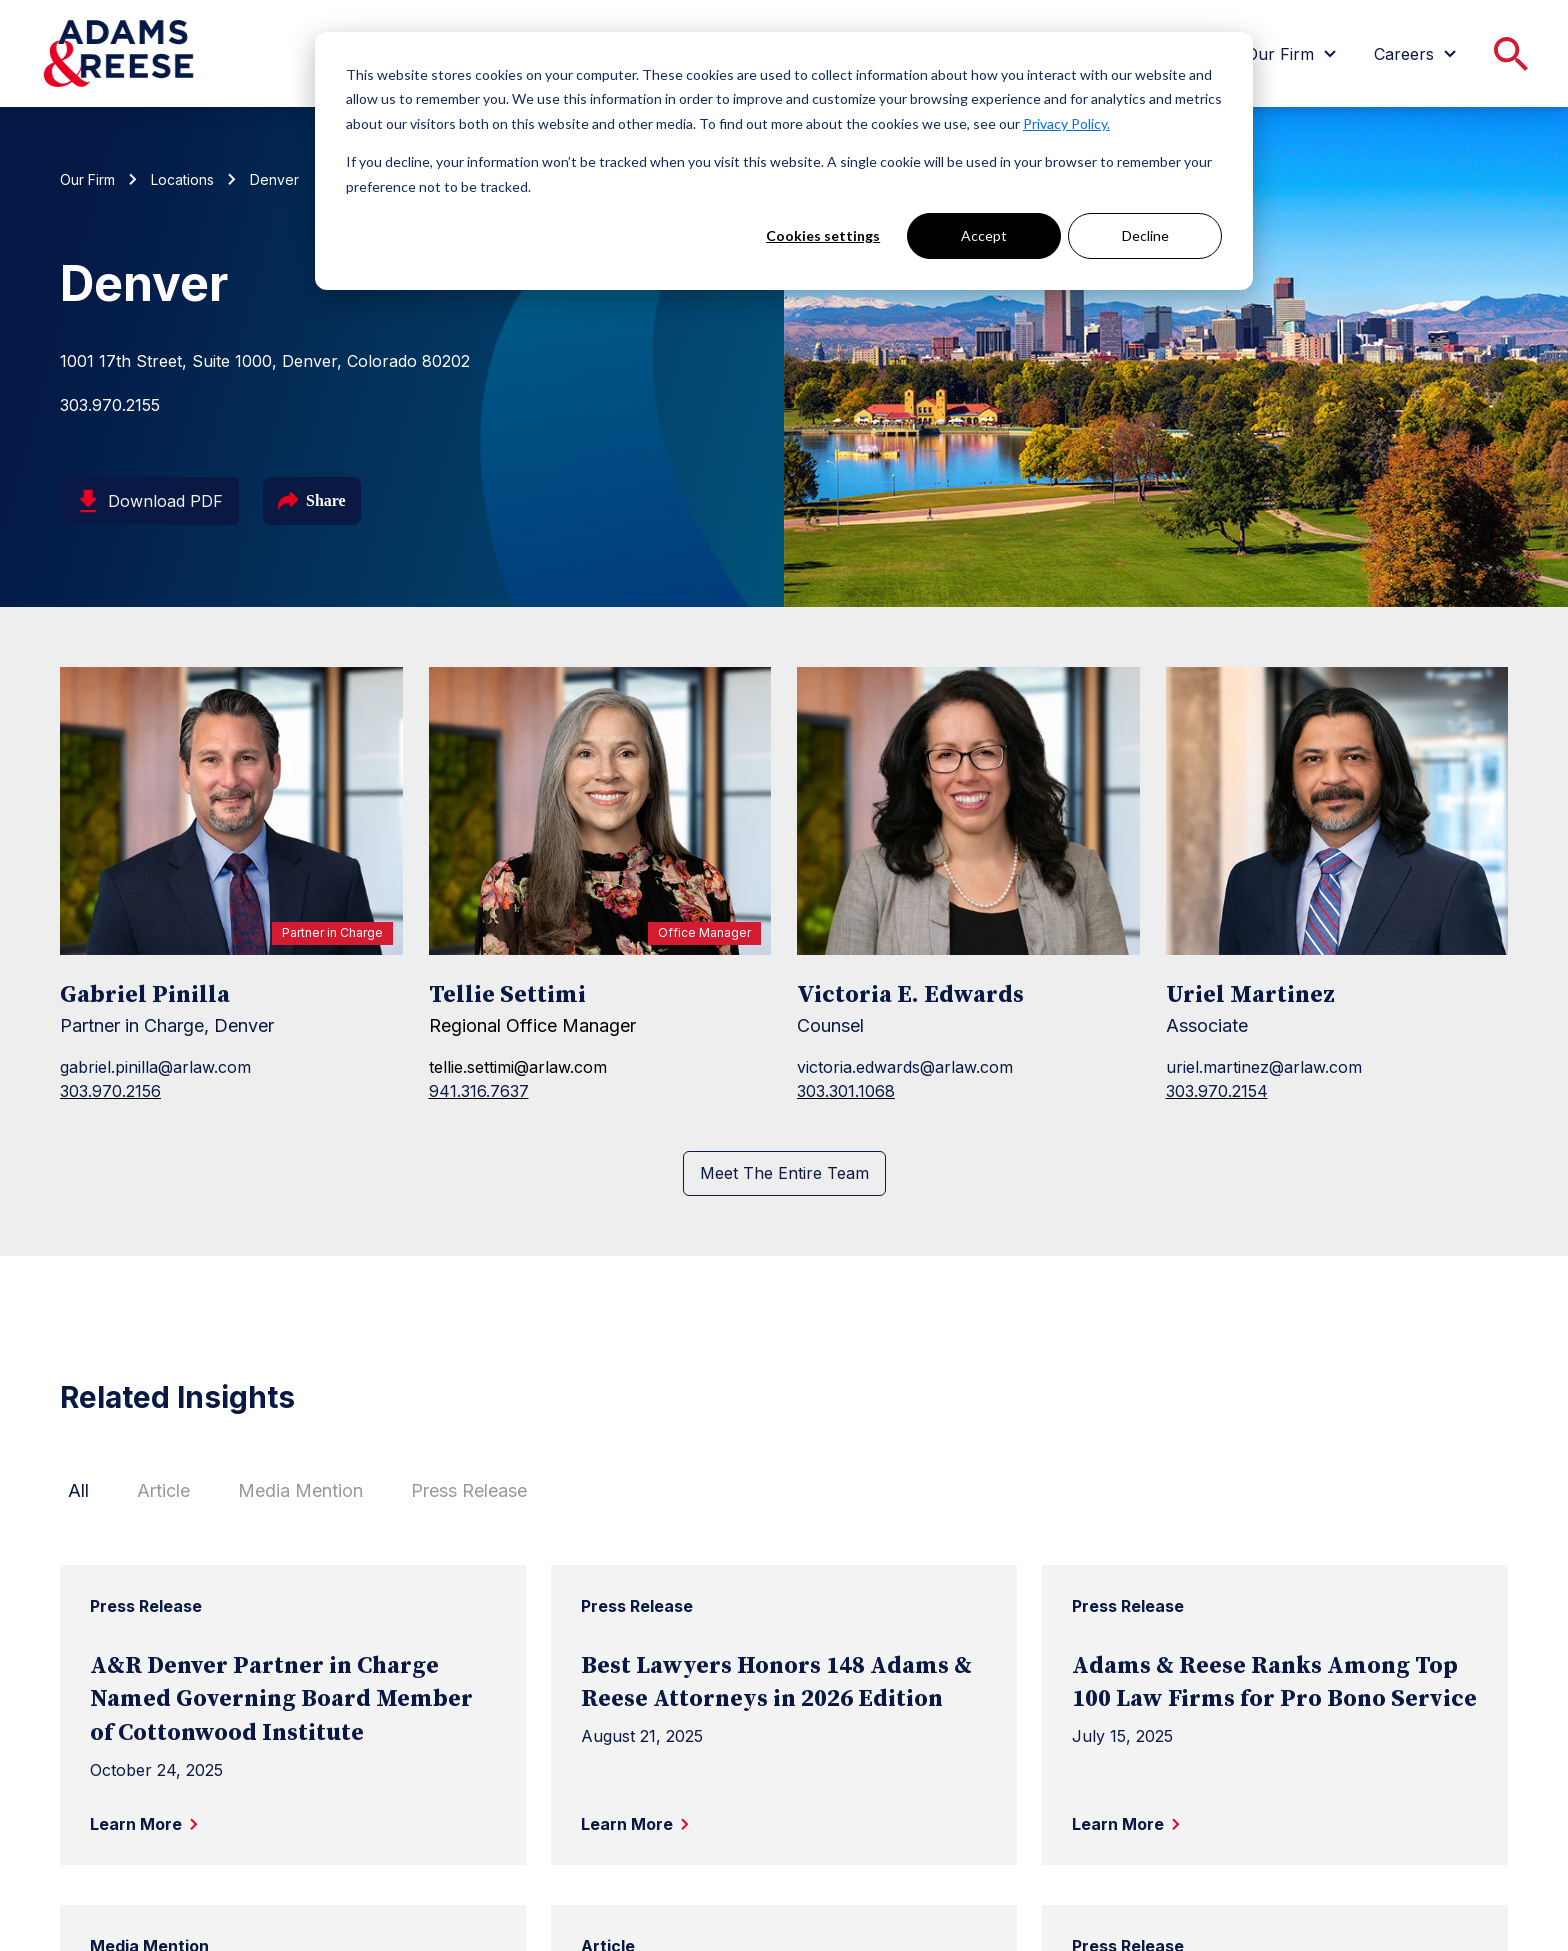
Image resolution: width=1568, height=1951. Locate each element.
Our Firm (87, 179)
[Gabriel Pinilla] (231, 811)
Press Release (469, 1490)
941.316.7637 (479, 1091)
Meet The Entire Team (784, 1173)
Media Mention (300, 1490)
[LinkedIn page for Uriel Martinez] (1178, 1139)
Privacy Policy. (1066, 123)
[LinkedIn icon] (72, 1139)
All (78, 1490)
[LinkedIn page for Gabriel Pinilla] (72, 1139)
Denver (274, 179)
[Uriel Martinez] (1337, 811)
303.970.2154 (1217, 1091)
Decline (1145, 235)
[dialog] (784, 161)
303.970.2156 (110, 1091)
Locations (182, 179)
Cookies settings (823, 235)
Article (163, 1490)
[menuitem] (1294, 54)
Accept (984, 235)
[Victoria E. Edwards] (968, 811)
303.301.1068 (846, 1091)
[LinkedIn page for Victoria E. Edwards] (809, 1139)
